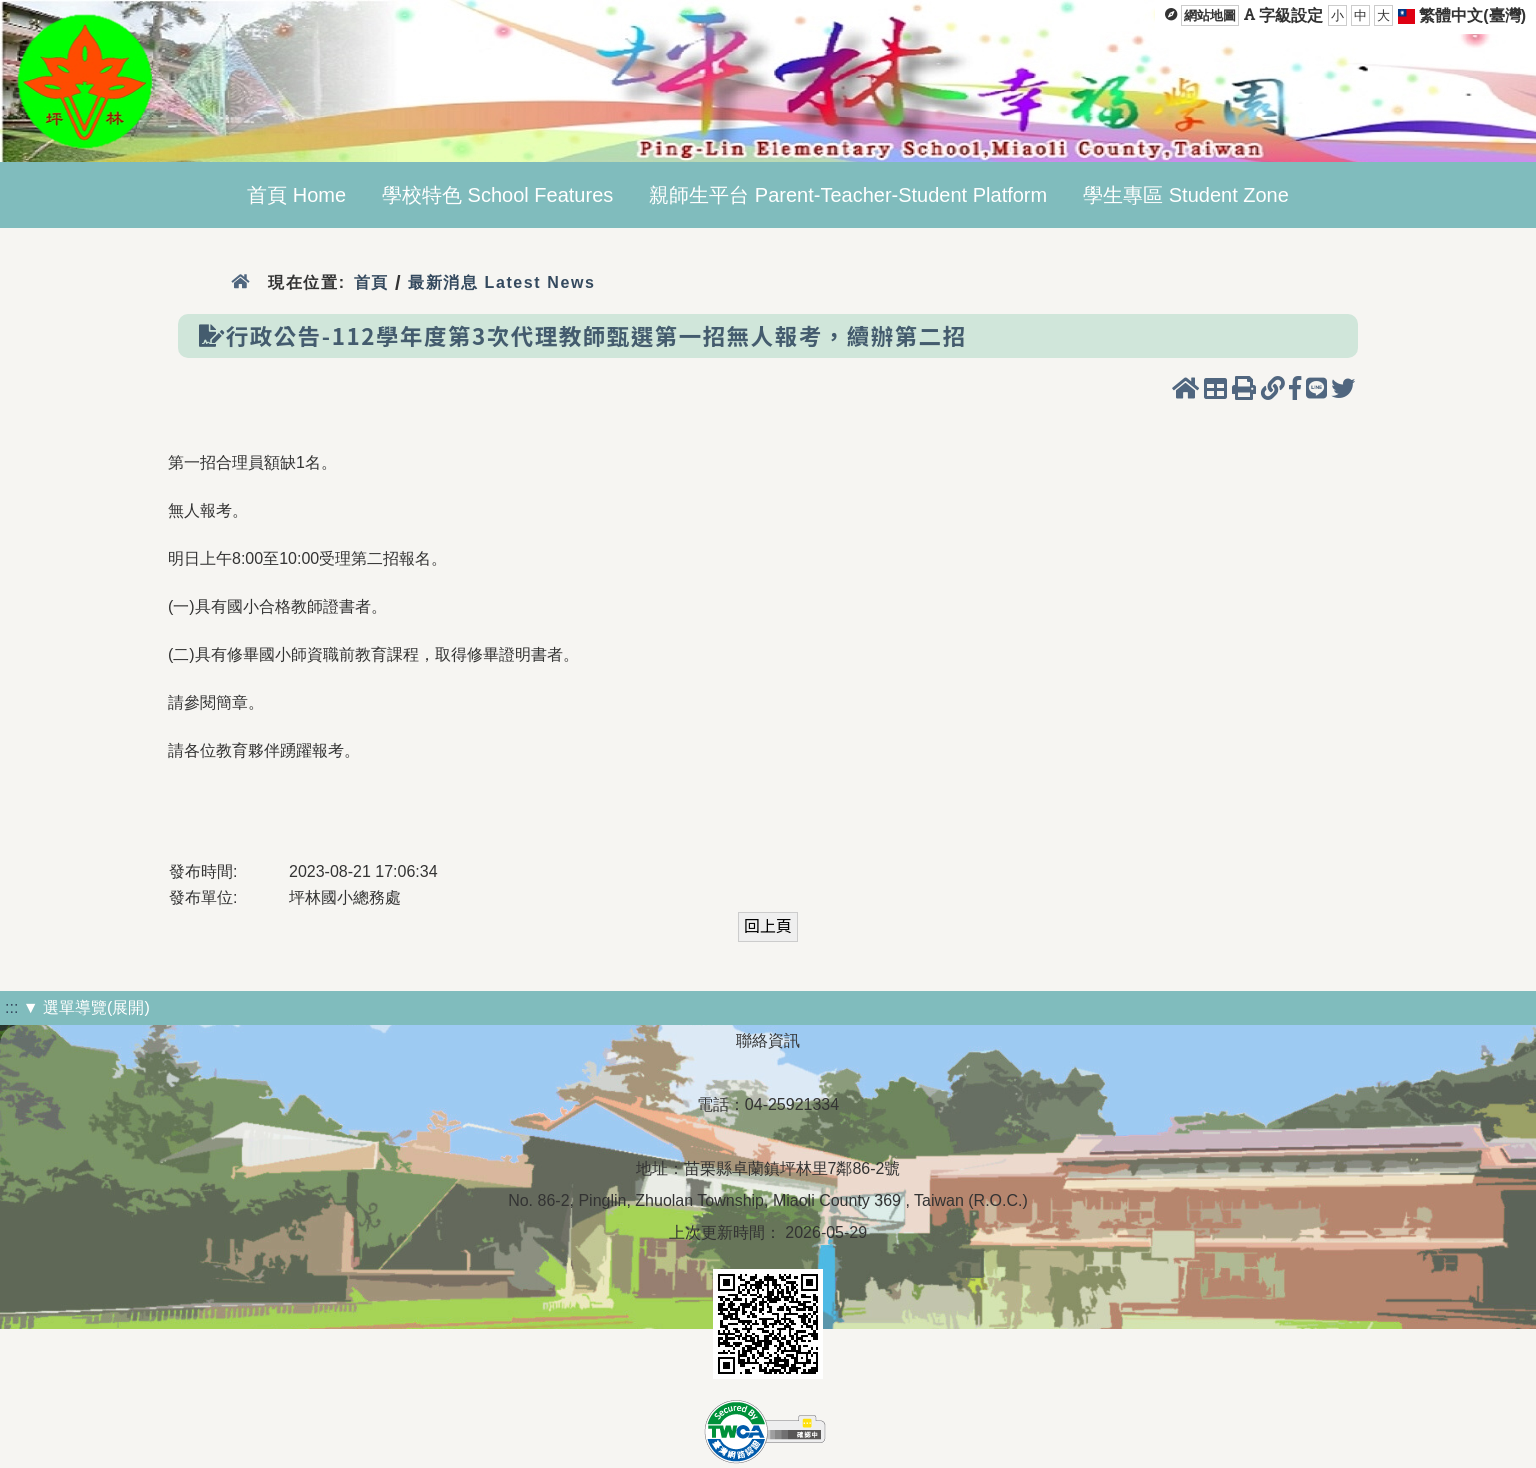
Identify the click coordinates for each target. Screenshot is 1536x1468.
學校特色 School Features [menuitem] (497, 195)
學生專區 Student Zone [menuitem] (1186, 195)
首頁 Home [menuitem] (296, 195)
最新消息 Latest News (502, 282)
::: (11, 1007)
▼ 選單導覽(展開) (86, 1007)
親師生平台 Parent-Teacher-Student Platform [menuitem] (848, 195)
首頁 (371, 282)
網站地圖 (1210, 15)
